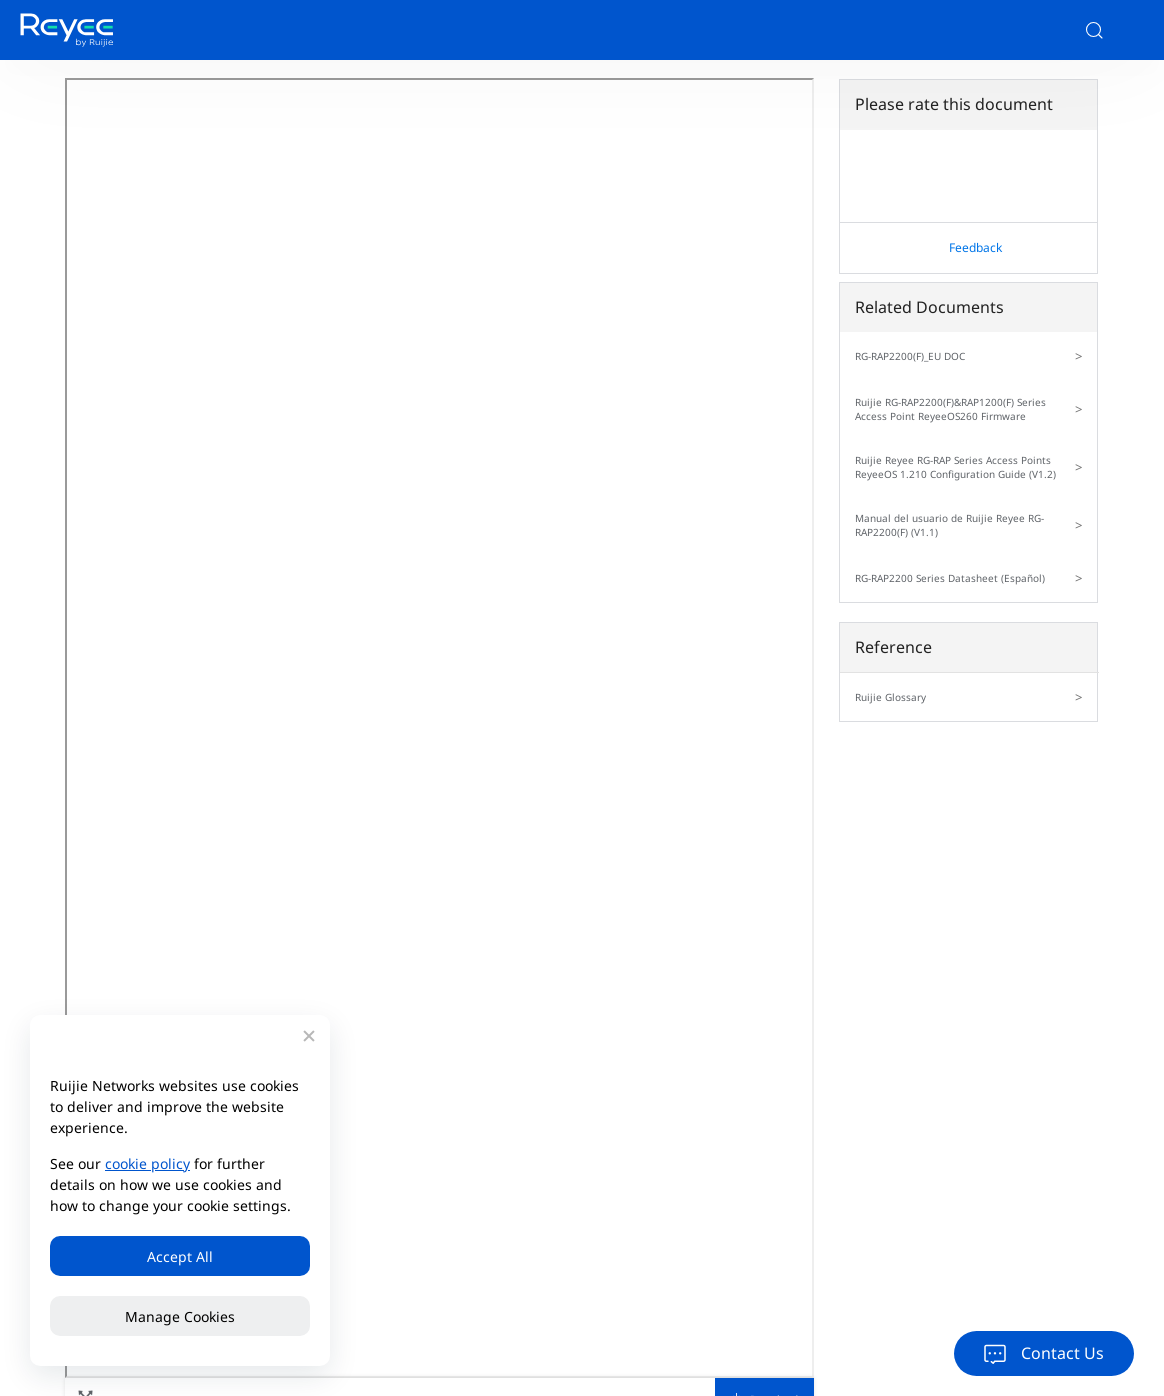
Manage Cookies (180, 1316)
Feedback (975, 247)
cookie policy (147, 1163)
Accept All (180, 1256)
